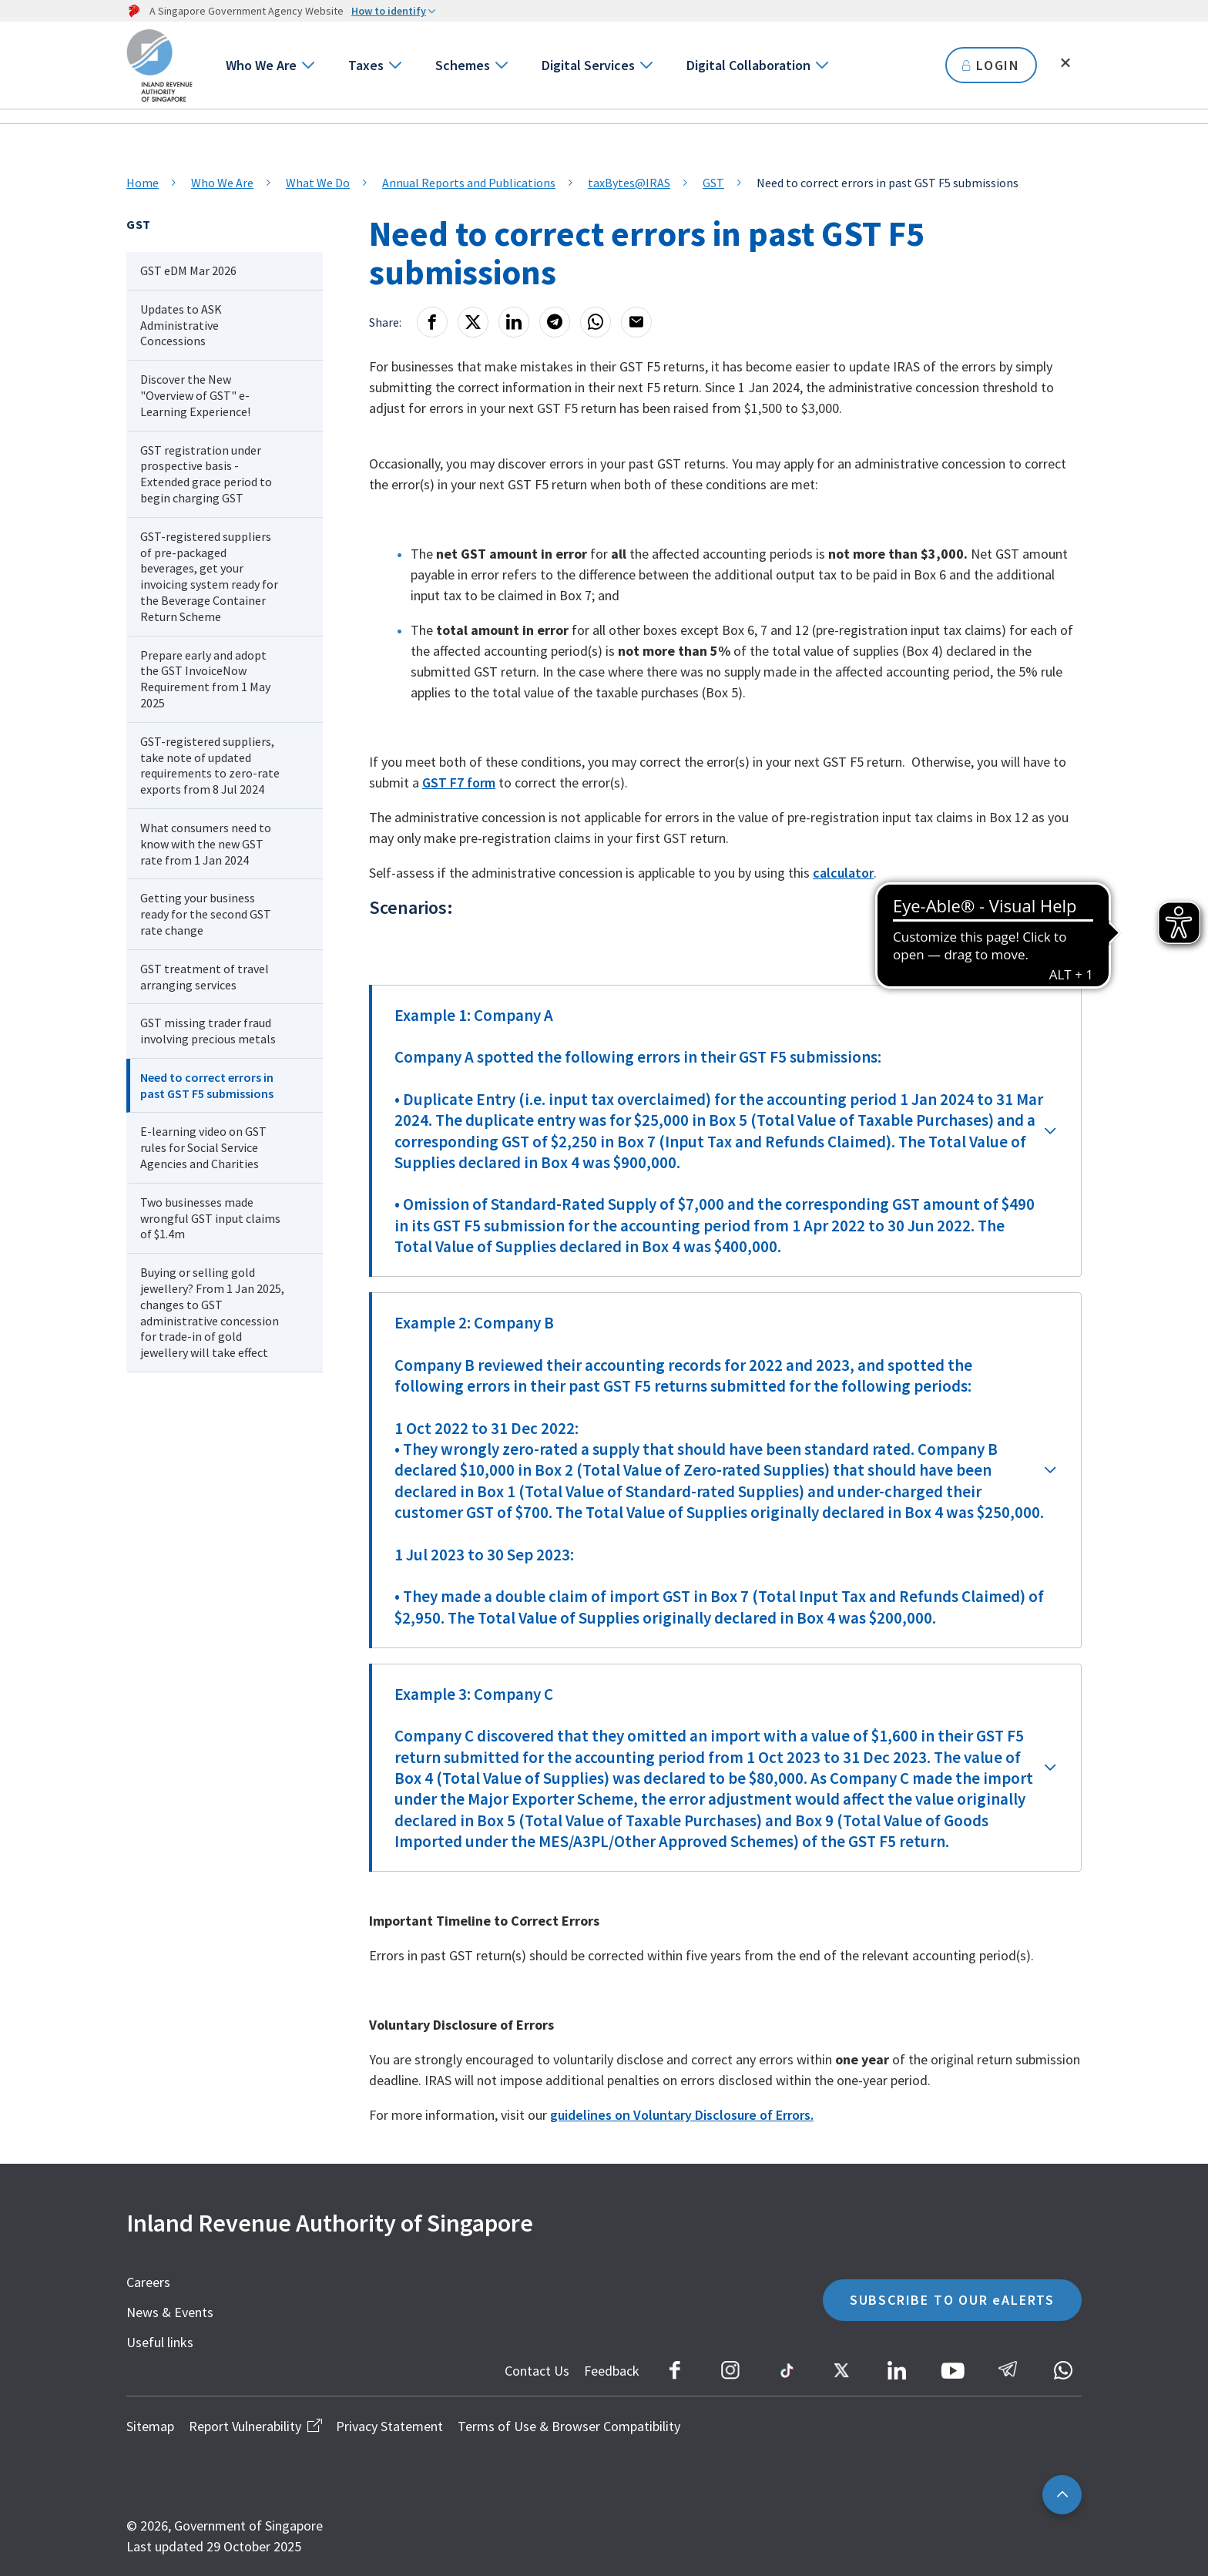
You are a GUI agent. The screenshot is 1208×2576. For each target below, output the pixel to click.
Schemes (462, 65)
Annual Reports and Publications (468, 182)
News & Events (169, 2312)
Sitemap (150, 2426)
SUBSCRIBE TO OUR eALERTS (952, 2300)
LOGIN (991, 65)
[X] (473, 322)
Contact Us (537, 2371)
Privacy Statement (389, 2426)
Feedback (611, 2371)
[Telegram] (554, 322)
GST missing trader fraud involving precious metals (208, 1030)
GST (713, 182)
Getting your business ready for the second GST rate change (205, 914)
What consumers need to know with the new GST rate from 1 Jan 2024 (205, 844)
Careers (148, 2282)
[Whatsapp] (595, 322)
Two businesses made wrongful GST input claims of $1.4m (210, 1218)
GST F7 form (458, 782)
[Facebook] (432, 322)
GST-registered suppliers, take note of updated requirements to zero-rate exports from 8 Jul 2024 (210, 765)
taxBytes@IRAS (629, 182)
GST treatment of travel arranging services (204, 976)
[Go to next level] (307, 65)
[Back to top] (1062, 2494)
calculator (843, 873)
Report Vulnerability (255, 2426)
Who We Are (261, 65)
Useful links (159, 2342)
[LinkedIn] (513, 322)
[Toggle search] (1065, 63)
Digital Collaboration (748, 65)
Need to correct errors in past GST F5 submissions (206, 1085)
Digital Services (588, 65)
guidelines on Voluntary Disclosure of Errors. (682, 2115)
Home (142, 182)
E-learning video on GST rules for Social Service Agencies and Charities (203, 1147)
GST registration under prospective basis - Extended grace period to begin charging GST (206, 473)
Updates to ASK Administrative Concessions (181, 325)
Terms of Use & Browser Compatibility (569, 2426)
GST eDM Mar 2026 (188, 270)
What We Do (318, 182)
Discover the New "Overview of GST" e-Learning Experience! (195, 395)
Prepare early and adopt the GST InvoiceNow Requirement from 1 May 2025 (205, 678)
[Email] (636, 322)
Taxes (366, 65)
